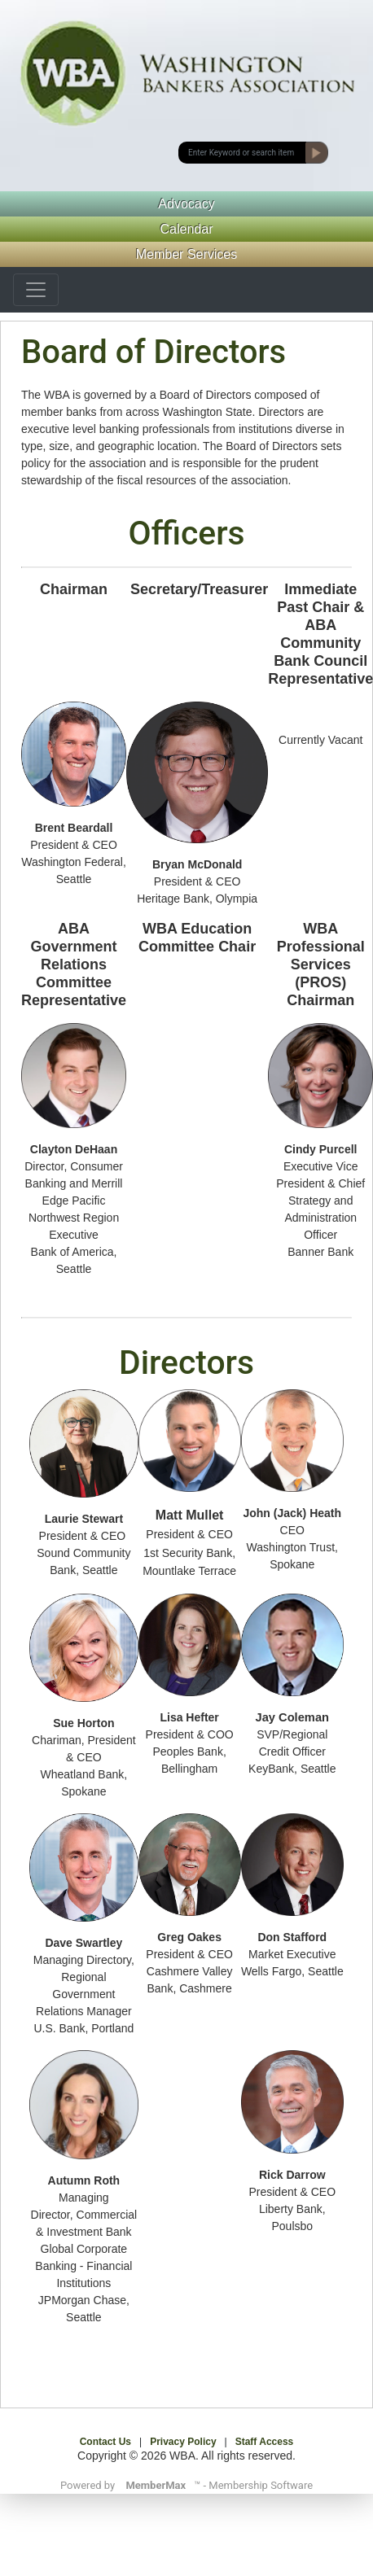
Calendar (186, 229)
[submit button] (242, 153)
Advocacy (186, 204)
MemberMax (155, 2485)
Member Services (186, 254)
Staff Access (264, 2441)
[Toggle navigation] (36, 289)
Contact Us (105, 2441)
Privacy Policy (183, 2441)
